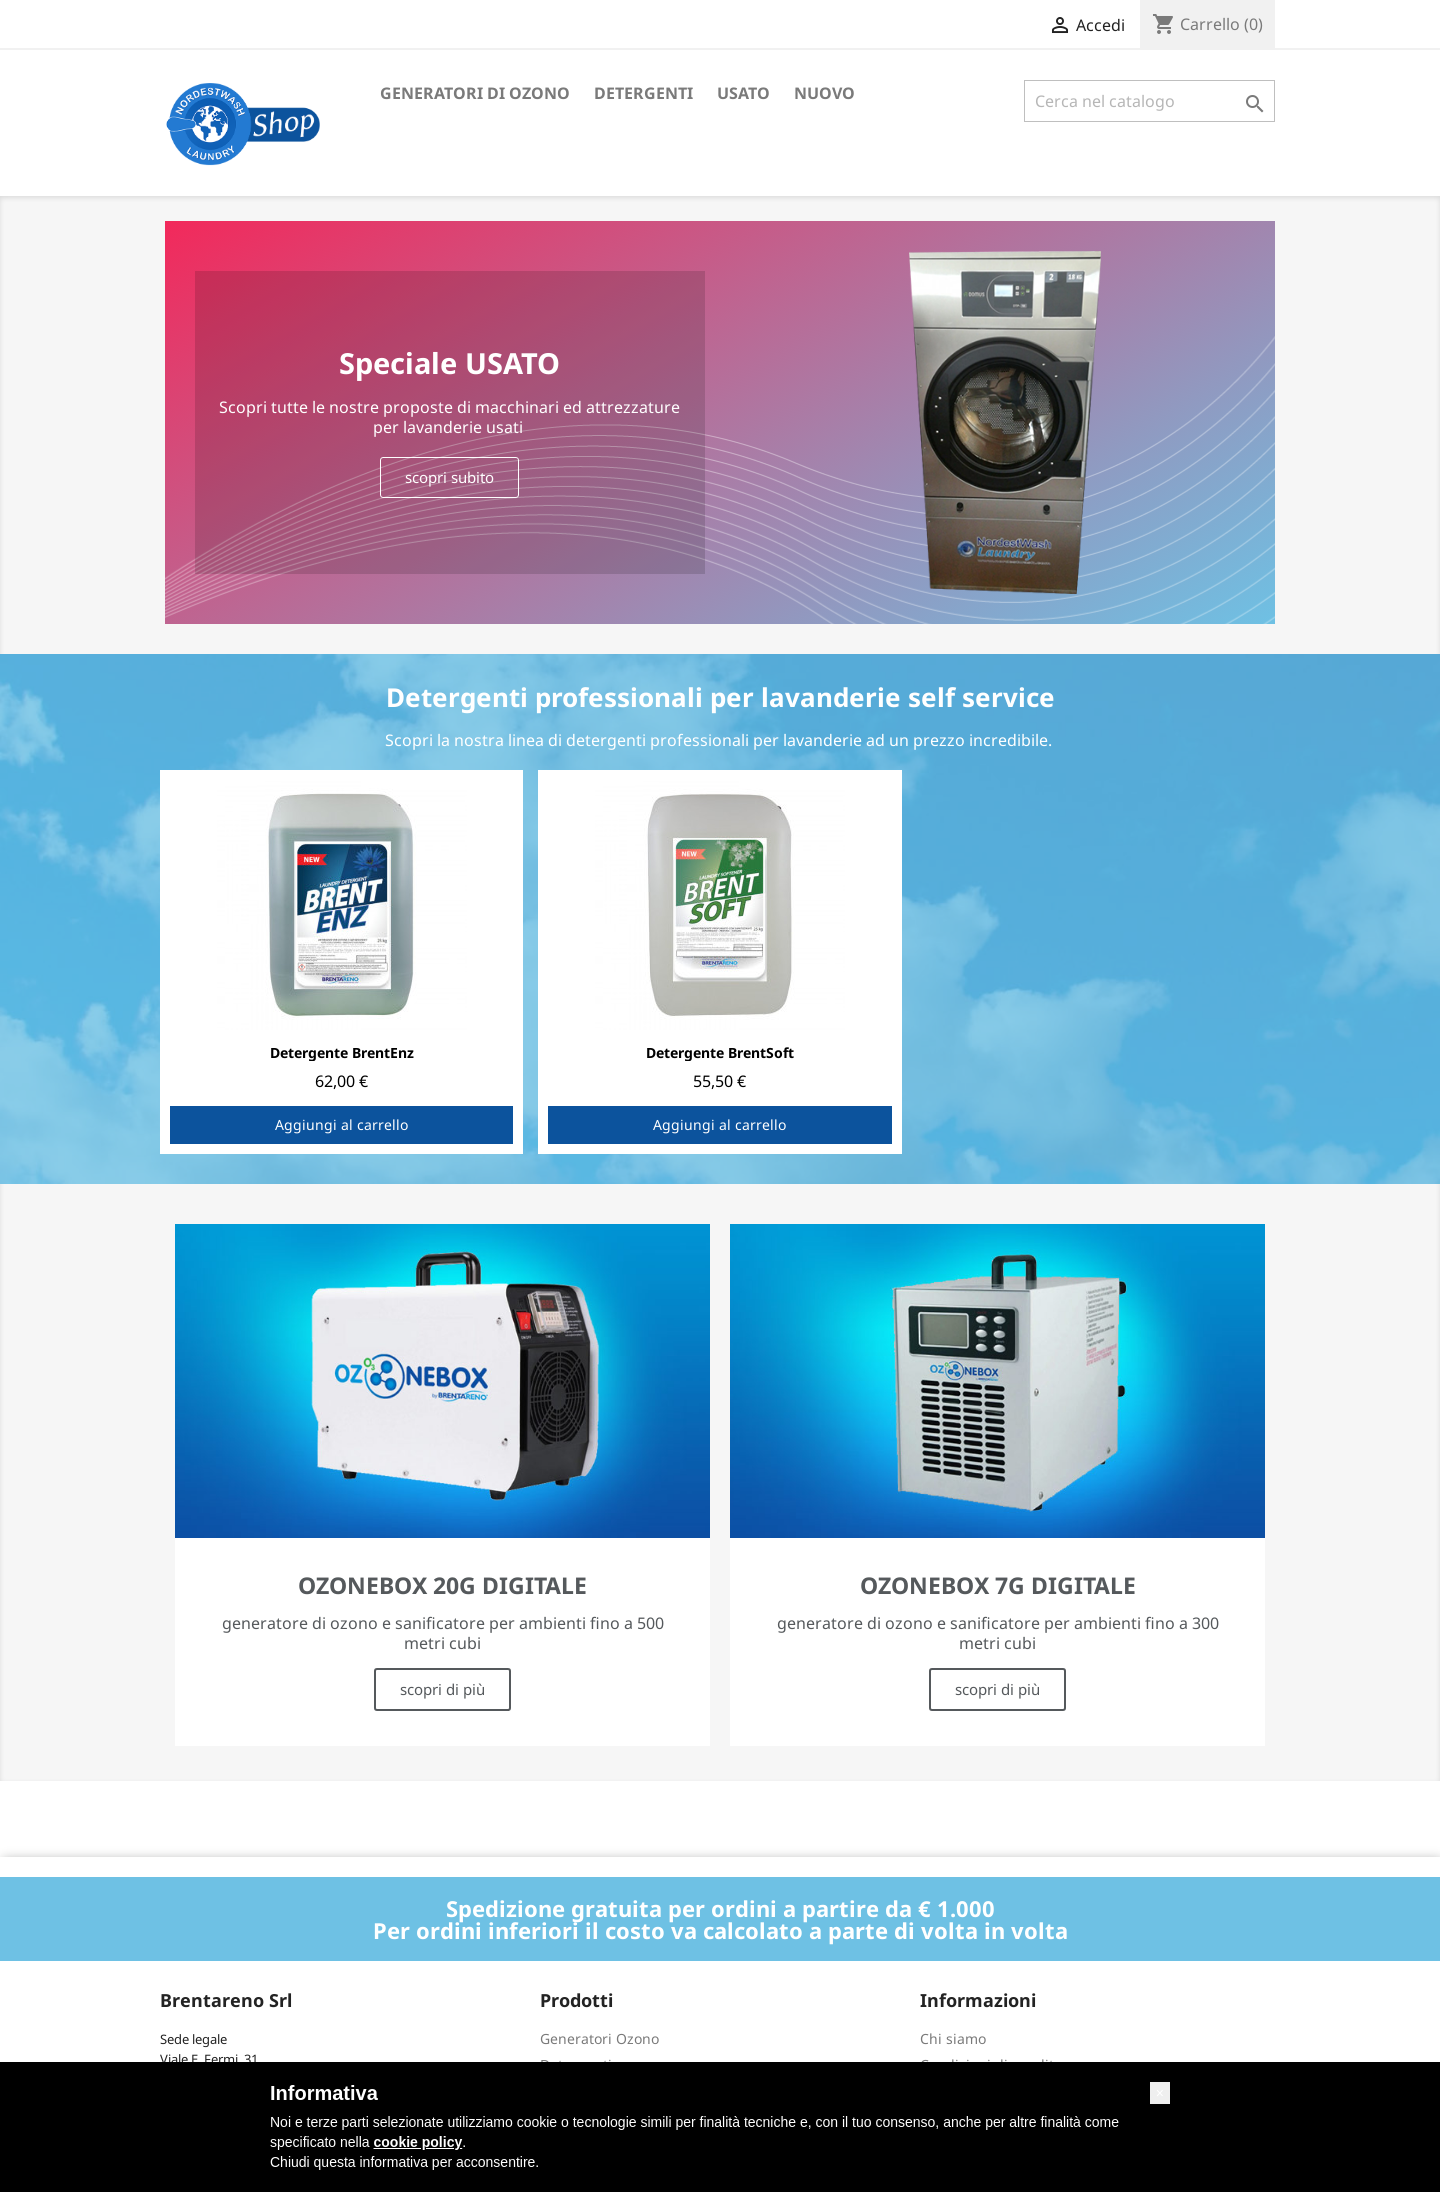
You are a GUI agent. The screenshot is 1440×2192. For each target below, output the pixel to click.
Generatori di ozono (475, 93)
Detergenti (643, 93)
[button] (1160, 2093)
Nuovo (824, 93)
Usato (743, 93)
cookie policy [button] (418, 2142)
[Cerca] (1149, 101)
